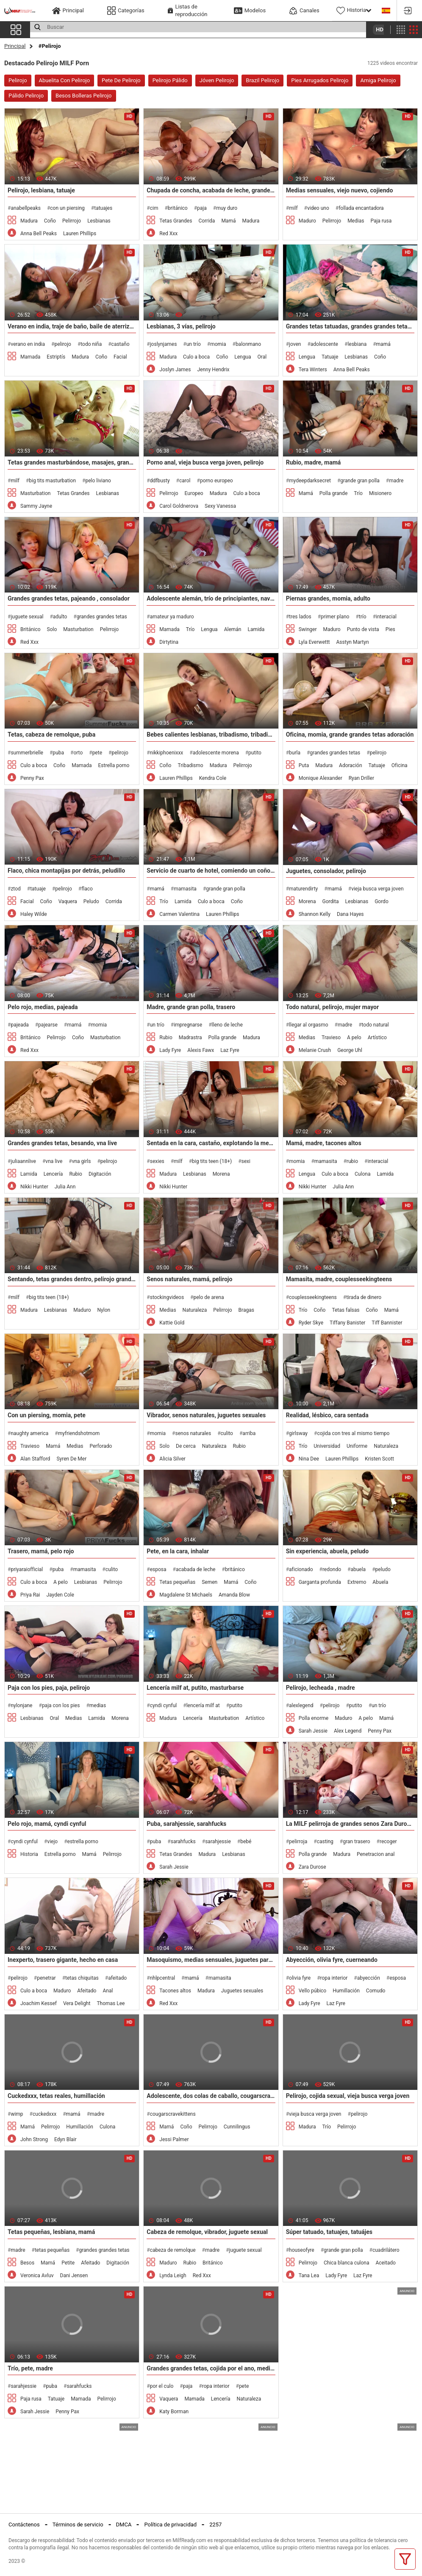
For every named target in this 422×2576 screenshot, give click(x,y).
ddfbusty (160, 481)
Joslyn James (175, 370)
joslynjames (163, 344)
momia (218, 344)
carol (185, 481)
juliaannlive (23, 1161)
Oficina (399, 765)
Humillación (346, 1991)
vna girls (81, 1161)
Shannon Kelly (314, 914)
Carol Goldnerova (178, 506)
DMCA (124, 2524)
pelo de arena (209, 1297)
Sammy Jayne (36, 506)
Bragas (246, 1310)
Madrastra (190, 1037)
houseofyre (301, 2250)
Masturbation (35, 493)
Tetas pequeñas (177, 1582)
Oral (262, 357)
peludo (383, 1569)
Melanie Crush (315, 1050)
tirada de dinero (363, 1297)
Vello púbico (313, 1991)
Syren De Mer (71, 1459)
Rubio (165, 1037)
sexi (246, 1161)
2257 (215, 2524)
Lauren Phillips (79, 233)
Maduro (307, 221)
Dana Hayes (350, 914)
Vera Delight (76, 2003)
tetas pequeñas (52, 2250)
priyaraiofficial (27, 1569)
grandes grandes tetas (102, 617)
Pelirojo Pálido (170, 80)
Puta (304, 765)
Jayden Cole (60, 1595)
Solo (52, 629)
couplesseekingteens (313, 1297)
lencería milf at (203, 1705)
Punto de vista (363, 629)
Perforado (100, 1446)
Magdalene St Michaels (185, 1595)
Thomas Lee (111, 2003)
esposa (158, 1569)
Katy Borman (174, 2412)
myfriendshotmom (79, 1433)
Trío (358, 493)
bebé (245, 1841)
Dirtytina (168, 642)
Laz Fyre (229, 1050)
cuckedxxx (44, 2114)
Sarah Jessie (313, 1731)
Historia (29, 1854)
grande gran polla (359, 481)
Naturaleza (195, 1310)
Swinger (308, 629)
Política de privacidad (170, 2524)
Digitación (100, 1174)
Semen (209, 1582)
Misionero (380, 493)
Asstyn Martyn (352, 642)
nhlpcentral (162, 1978)
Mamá (228, 221)
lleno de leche (227, 1025)
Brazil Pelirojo (262, 80)
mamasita (185, 889)
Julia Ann (65, 1187)
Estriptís (56, 357)
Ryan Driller (361, 778)
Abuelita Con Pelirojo (64, 80)
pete (97, 753)
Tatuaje (330, 357)
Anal (108, 1991)
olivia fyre (300, 1978)
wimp (17, 2114)
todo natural (375, 1025)
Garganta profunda (320, 1582)
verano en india (28, 344)
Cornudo (376, 1991)
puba (58, 753)
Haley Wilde (33, 914)
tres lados (300, 617)
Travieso (331, 1037)
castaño (120, 344)
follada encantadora (361, 208)
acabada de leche (196, 1569)
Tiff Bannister (387, 1323)
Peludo (91, 901)
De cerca (186, 1446)
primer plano (335, 617)
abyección (368, 1978)
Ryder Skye (311, 1323)
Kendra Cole (212, 778)
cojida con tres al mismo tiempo (353, 1433)
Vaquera (67, 901)
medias (97, 1705)
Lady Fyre (170, 1050)
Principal (14, 46)
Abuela (380, 1582)
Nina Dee (309, 1459)
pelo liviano (98, 481)
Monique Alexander (320, 778)
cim (154, 208)
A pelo (354, 1037)
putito (254, 753)
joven (295, 344)
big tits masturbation (52, 481)
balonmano (248, 344)
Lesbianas (99, 221)
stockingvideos (167, 1297)
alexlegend (301, 1705)
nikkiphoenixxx (166, 753)
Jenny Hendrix (213, 370)
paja (202, 208)
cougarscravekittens (173, 2114)
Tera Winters (313, 370)
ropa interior (334, 1978)
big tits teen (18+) (212, 1161)
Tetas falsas (345, 1310)
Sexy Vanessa (220, 506)
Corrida (206, 221)
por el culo (162, 2386)
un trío (193, 344)
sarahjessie (218, 1841)
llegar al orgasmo (308, 1025)
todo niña (91, 344)
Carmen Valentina (179, 914)
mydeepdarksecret (310, 481)
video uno (318, 208)
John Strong (34, 2139)
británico (178, 208)
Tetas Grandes (175, 221)
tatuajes (103, 208)
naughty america (29, 1433)
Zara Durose (312, 1867)
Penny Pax (32, 778)
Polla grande (333, 493)
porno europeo (216, 481)
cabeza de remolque (173, 2250)
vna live (53, 1161)
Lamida (255, 629)
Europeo (194, 493)
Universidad (327, 1446)
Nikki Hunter (34, 1187)
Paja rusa (380, 221)
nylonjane (21, 1705)
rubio (352, 1161)
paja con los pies (61, 1705)
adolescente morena (216, 753)
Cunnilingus (237, 2127)
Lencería (53, 1174)
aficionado (301, 1569)
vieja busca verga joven (377, 889)
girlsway (298, 1433)
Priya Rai (30, 1595)
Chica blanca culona (346, 2263)
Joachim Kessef (38, 2003)
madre (396, 481)
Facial (120, 357)
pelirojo (62, 344)
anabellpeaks (26, 208)
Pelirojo (17, 80)
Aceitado (385, 2263)
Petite (68, 2263)
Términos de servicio (78, 2524)
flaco (87, 889)
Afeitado (86, 1991)
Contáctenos (24, 2524)
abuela (358, 1569)
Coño (50, 221)
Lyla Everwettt (314, 642)
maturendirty (303, 889)
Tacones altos (175, 1991)
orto (78, 753)
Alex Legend (347, 1731)
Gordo (382, 901)
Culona (362, 1174)
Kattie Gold (171, 1323)
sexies (157, 1161)
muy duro (226, 208)
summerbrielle (27, 753)
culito (227, 1433)
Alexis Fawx (200, 1050)
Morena (307, 901)
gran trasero (356, 1841)
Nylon (104, 1310)
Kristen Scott (379, 1459)
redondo (331, 1569)
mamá (383, 344)
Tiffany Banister (347, 1323)
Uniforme (357, 1446)
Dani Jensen (74, 2275)
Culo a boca (196, 357)
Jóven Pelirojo (217, 80)
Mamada (30, 357)
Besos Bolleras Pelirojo (84, 95)
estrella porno (82, 1841)
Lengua (242, 357)
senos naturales (193, 1433)
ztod (15, 889)
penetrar (46, 1978)
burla (294, 753)
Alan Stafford (35, 1459)
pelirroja (298, 1841)
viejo (52, 1841)
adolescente (324, 344)
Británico (30, 629)
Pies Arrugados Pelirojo (319, 80)
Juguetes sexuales (242, 1991)
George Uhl (349, 1050)
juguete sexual (27, 617)
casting (325, 1841)
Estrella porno (114, 765)
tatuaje (38, 889)
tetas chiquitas (82, 1978)
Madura (29, 221)
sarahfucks (183, 1841)
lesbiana (356, 344)
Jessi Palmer (174, 2139)
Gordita (330, 901)
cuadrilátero (386, 2250)
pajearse (48, 1025)
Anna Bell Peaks (38, 233)
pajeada (19, 1025)
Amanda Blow (234, 1595)
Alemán (233, 629)
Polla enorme (313, 1718)
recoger (388, 1841)
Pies (390, 629)
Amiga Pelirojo (378, 80)
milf (293, 208)
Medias (355, 221)
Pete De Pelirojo (121, 80)
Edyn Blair (65, 2139)
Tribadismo (190, 765)
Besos (27, 2263)
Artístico (377, 1037)
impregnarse (188, 1025)
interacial (386, 617)
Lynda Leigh (172, 2275)
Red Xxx (168, 233)
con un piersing (67, 208)
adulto (60, 617)
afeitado (117, 1978)
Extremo (356, 1582)
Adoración (350, 765)
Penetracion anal (375, 1854)
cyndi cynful (163, 1705)
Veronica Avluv (37, 2275)
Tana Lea (309, 2275)
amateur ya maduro (172, 617)
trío (362, 617)
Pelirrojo (71, 221)
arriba (248, 1433)
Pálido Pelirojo (26, 95)
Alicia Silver (172, 1459)
